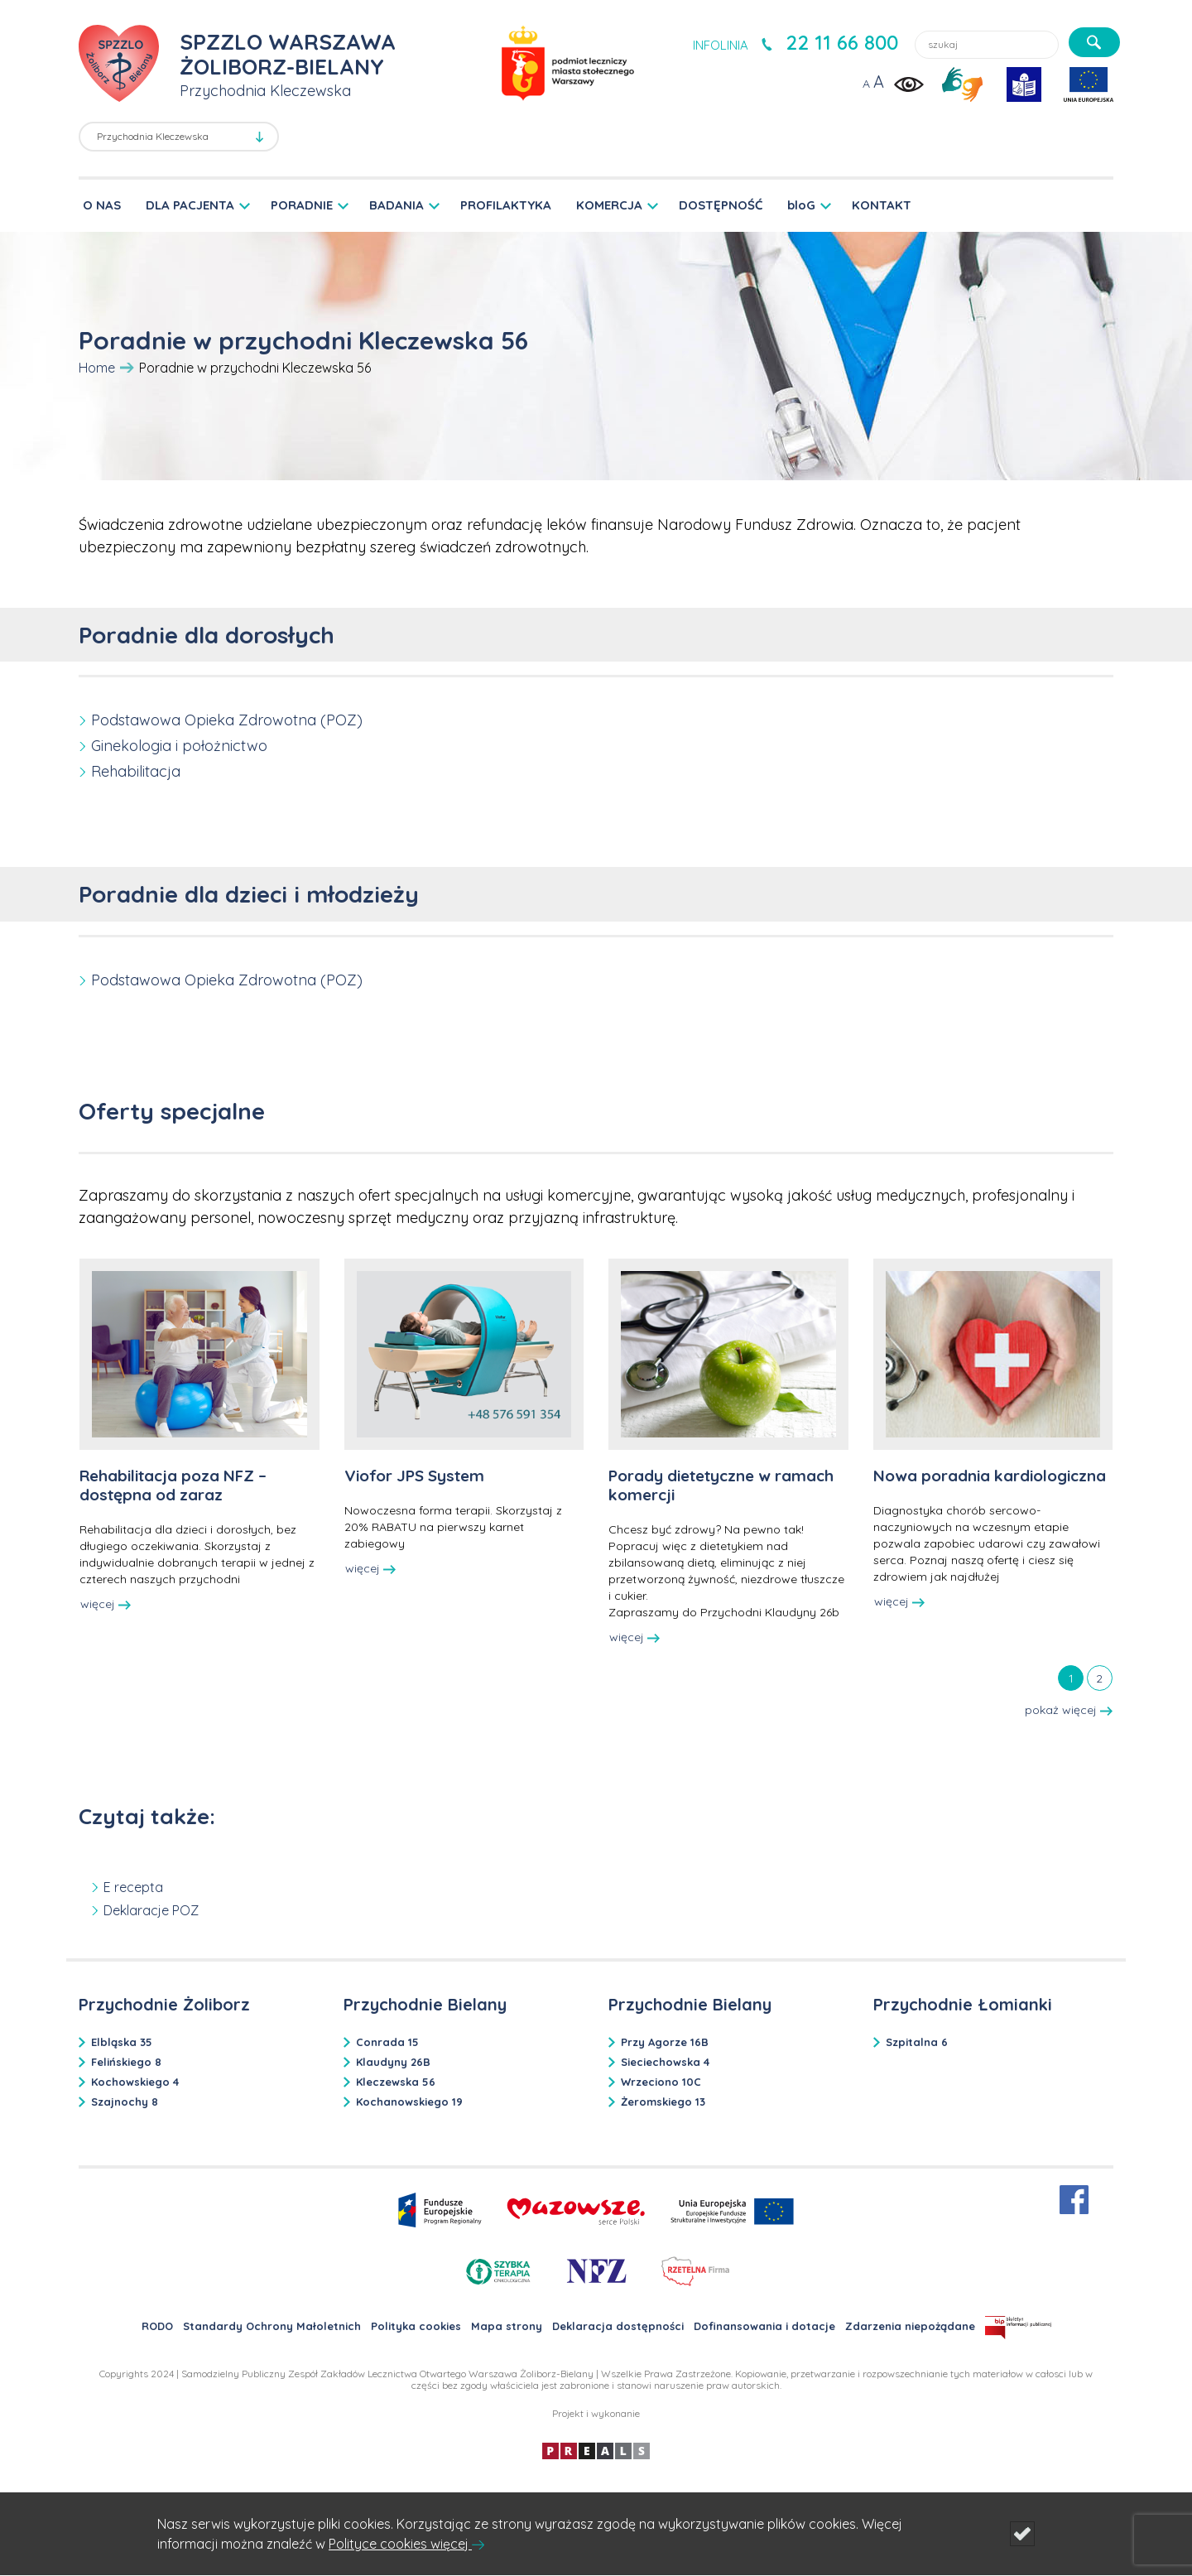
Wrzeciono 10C (661, 2081)
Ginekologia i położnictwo (179, 745)
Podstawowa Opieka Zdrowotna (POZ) (227, 719)
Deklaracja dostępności (618, 2326)
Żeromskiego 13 (663, 2101)
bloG (801, 205)
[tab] (1071, 1677)
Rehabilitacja (135, 771)
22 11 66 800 (842, 42)
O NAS (102, 205)
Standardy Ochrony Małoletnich (272, 2326)
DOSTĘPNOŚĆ (720, 205)
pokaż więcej (1069, 1709)
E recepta (133, 1887)
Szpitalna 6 (917, 2042)
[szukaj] (1094, 42)
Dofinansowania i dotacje (764, 2326)
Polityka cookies (416, 2326)
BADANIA (396, 205)
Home (97, 367)
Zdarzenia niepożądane (910, 2326)
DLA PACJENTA (190, 205)
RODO (157, 2326)
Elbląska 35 (121, 2042)
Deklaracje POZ (151, 1910)
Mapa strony (506, 2326)
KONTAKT (881, 205)
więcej (105, 1603)
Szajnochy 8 (124, 2101)
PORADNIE (302, 205)
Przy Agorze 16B (665, 2042)
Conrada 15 (387, 2042)
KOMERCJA (609, 205)
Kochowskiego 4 (135, 2081)
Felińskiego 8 (126, 2061)
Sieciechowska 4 (665, 2061)
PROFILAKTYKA (505, 205)
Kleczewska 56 (395, 2081)
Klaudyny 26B (393, 2061)
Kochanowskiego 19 (409, 2101)
